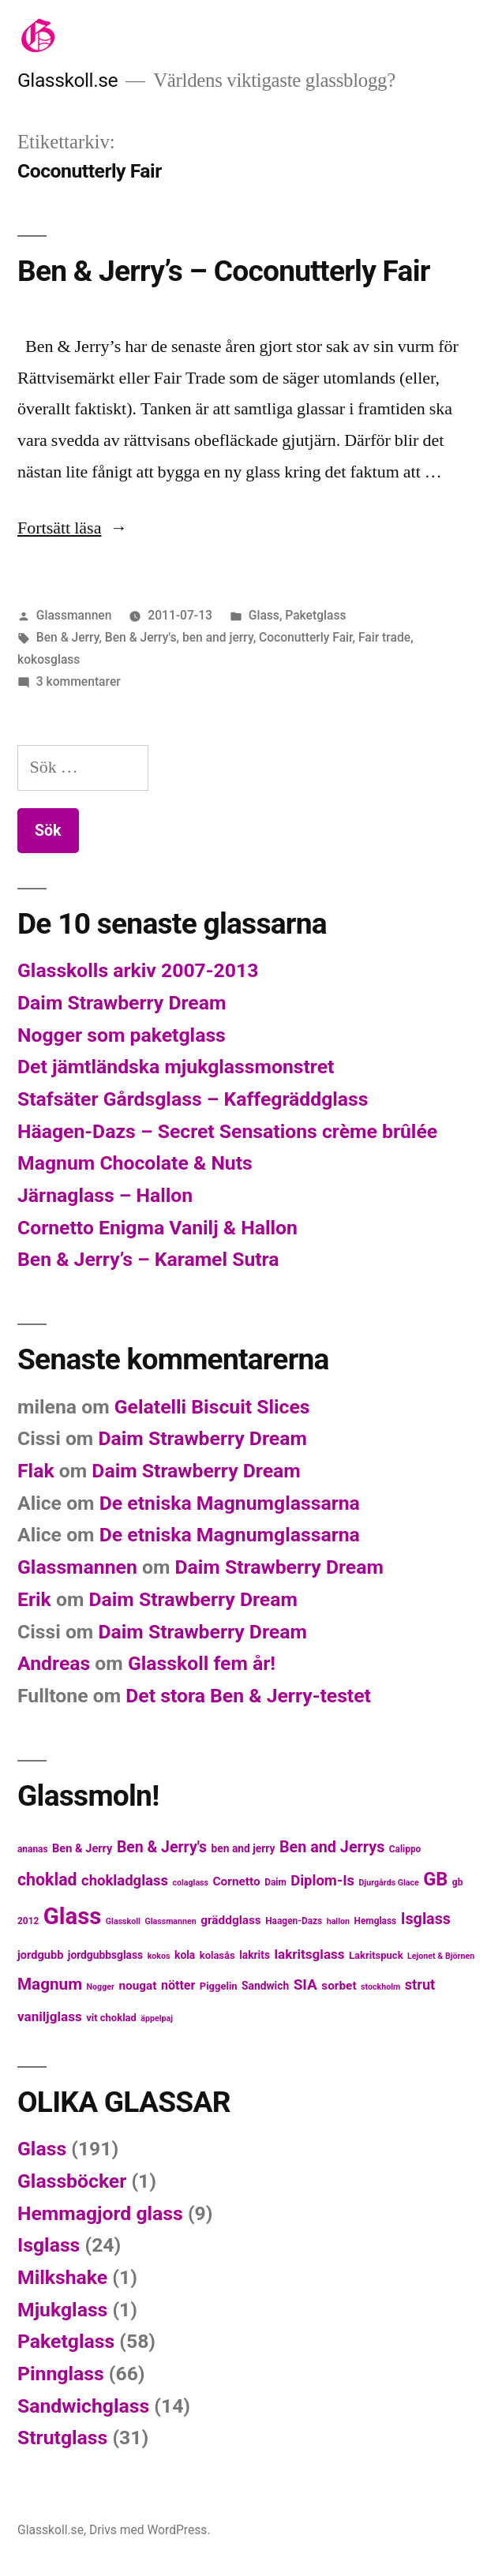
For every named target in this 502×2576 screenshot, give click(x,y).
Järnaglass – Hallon (105, 1195)
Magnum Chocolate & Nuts (135, 1162)
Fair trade (384, 637)
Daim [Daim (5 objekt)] (275, 1882)
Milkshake (62, 2277)
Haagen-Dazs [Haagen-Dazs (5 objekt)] (293, 1920)
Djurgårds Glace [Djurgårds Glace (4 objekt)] (389, 1883)
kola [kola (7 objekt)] (184, 1955)
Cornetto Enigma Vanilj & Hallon (157, 1227)
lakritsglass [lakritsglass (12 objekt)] (310, 1954)
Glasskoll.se (67, 80)
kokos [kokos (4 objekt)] (159, 1956)
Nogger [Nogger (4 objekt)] (100, 1987)
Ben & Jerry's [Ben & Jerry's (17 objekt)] (162, 1847)
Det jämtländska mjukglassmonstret (175, 1066)
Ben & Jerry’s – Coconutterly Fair (223, 271)
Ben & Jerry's (141, 637)
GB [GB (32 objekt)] (435, 1879)
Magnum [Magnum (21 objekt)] (49, 1984)
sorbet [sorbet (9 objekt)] (338, 1986)
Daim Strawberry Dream (121, 1002)
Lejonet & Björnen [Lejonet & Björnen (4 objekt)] (440, 1956)
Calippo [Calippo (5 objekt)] (405, 1849)
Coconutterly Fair (306, 637)
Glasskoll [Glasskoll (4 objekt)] (123, 1921)
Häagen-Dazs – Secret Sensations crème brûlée (227, 1131)
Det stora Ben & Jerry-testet (248, 1695)
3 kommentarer (78, 681)
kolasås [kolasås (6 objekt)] (217, 1955)
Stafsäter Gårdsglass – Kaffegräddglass (193, 1099)
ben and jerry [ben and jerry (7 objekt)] (243, 1848)
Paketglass (315, 615)
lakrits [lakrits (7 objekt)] (254, 1955)
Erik (34, 1599)
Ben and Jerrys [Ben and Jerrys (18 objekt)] (331, 1847)
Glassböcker (71, 2181)
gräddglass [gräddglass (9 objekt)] (230, 1920)
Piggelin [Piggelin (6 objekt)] (219, 1986)
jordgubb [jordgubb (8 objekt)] (40, 1955)
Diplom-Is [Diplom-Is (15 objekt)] (322, 1880)
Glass (264, 615)
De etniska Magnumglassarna (229, 1503)
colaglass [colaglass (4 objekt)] (190, 1883)
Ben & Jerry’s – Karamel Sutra (148, 1259)
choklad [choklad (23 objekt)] (47, 1879)
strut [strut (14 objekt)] (420, 1984)
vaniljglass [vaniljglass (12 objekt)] (49, 2016)
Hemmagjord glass (100, 2213)
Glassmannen (74, 615)
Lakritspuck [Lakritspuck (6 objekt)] (376, 1955)
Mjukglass (62, 2309)
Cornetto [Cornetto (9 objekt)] (236, 1881)
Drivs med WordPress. (150, 2529)
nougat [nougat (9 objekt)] (137, 1986)
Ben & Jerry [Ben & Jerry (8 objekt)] (82, 1848)
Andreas (53, 1663)
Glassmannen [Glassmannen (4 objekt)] (170, 1921)
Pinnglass (60, 2373)
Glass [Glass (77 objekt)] (72, 1916)
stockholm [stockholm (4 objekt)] (380, 1987)
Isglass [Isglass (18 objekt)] (426, 1919)
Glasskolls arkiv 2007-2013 (137, 970)
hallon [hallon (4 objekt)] (338, 1921)
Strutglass (62, 2437)
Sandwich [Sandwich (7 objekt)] (265, 1985)
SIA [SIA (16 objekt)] (305, 1984)
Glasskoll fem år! (201, 1663)
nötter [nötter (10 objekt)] (178, 1985)
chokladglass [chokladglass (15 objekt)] (124, 1880)
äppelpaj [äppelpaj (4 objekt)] (156, 2018)
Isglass (48, 2244)
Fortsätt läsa (72, 528)
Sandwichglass (83, 2405)
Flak (35, 1470)
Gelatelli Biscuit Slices (212, 1406)
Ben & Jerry (67, 637)
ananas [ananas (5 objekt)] (32, 1849)
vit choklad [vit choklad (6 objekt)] (111, 2018)
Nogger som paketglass (121, 1035)
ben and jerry (217, 637)
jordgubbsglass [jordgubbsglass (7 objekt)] (105, 1955)
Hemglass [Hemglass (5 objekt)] (375, 1920)
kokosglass (48, 659)
